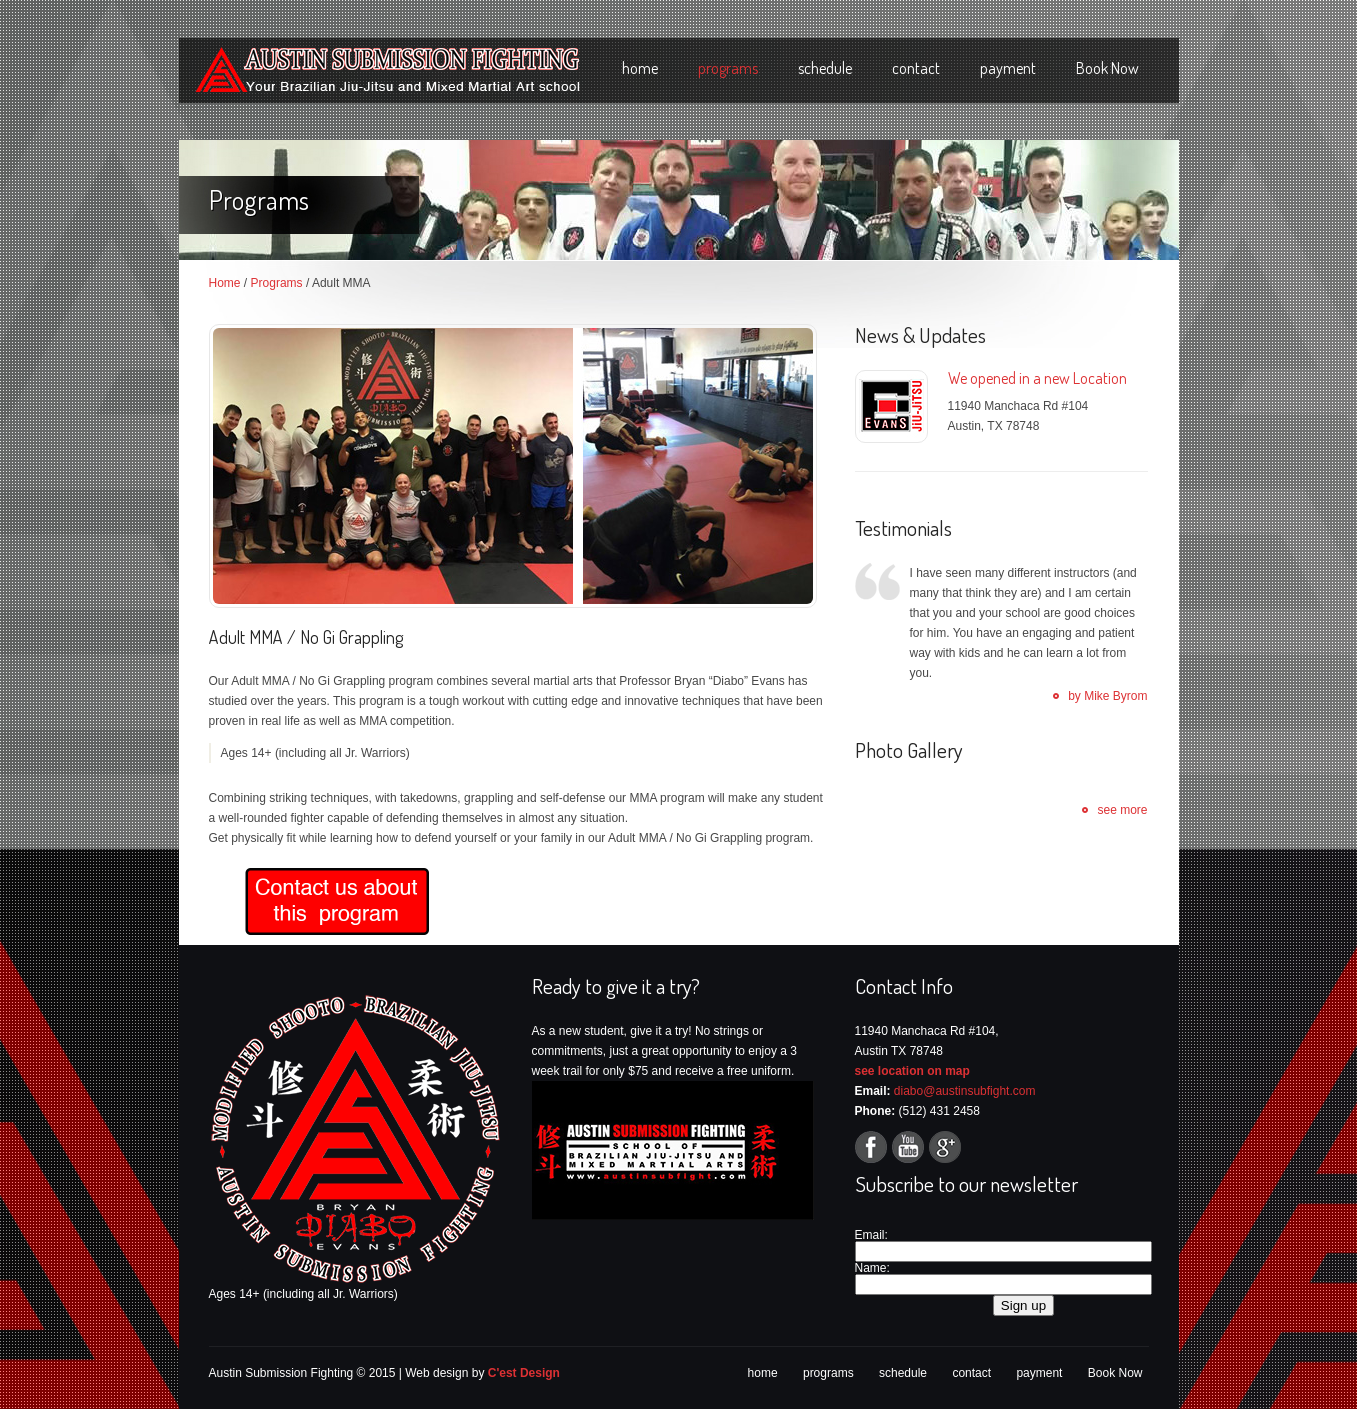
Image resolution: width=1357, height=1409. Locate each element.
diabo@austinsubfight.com (965, 1091)
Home (225, 283)
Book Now (1107, 68)
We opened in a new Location (1037, 378)
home (640, 68)
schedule (825, 68)
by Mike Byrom (1107, 696)
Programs (277, 283)
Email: (871, 1235)
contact (916, 68)
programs (728, 68)
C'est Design (524, 1373)
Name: (872, 1268)
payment (1008, 68)
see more (1122, 810)
